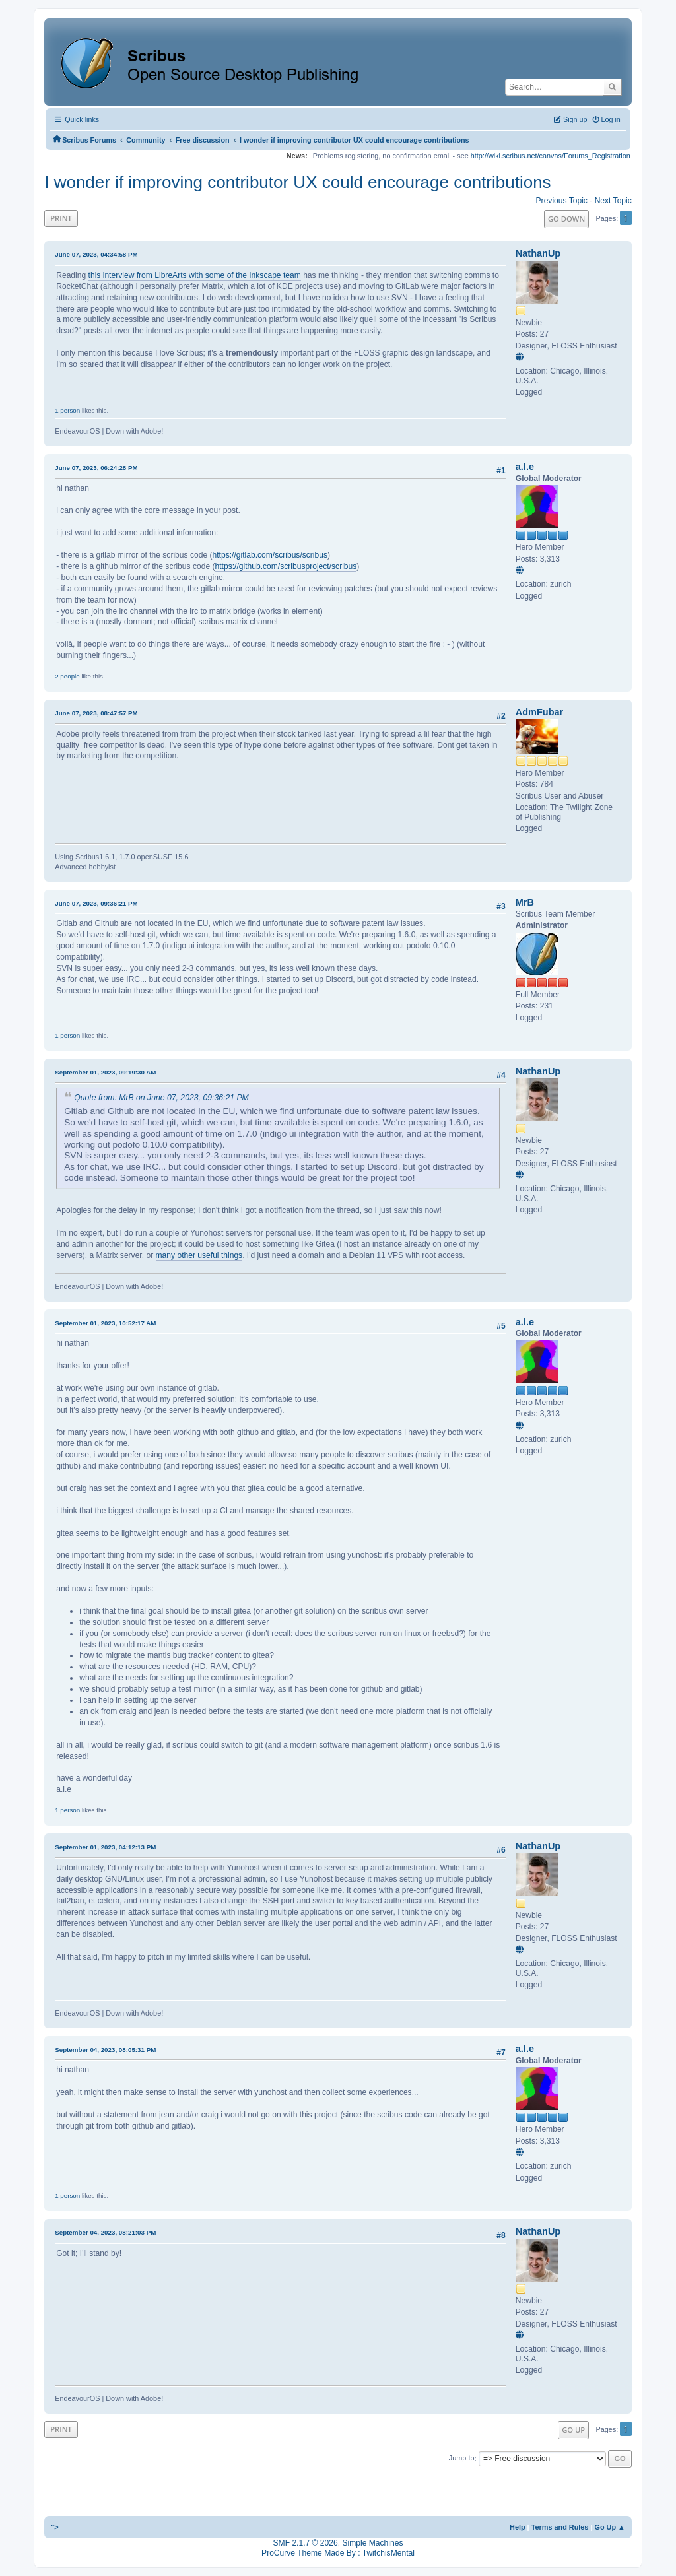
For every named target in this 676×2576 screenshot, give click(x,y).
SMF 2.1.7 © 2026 (305, 2543)
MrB (525, 902)
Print (61, 218)
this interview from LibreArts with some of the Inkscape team (194, 275)
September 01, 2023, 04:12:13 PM (105, 1847)
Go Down (566, 219)
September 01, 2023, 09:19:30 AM (105, 1072)
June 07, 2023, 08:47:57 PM (96, 713)
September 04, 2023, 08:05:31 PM (105, 2049)
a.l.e (525, 466)
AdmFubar (539, 712)
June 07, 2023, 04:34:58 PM (96, 254)
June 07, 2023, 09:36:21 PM (96, 903)
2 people (67, 676)
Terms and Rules (560, 2527)
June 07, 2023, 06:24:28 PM (96, 467)
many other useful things (199, 1255)
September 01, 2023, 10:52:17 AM (105, 1323)
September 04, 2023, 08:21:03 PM (105, 2232)
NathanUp (538, 253)
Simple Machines (372, 2543)
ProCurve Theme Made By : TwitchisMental (338, 2553)
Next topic (613, 200)
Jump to (462, 2458)
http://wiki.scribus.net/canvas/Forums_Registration (550, 156)
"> (55, 2527)
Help (517, 2527)
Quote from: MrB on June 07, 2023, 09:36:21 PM (161, 1097)
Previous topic (562, 200)
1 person (67, 410)
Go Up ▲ (609, 2527)
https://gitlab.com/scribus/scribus (270, 555)
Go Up (573, 2430)
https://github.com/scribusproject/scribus (286, 566)
